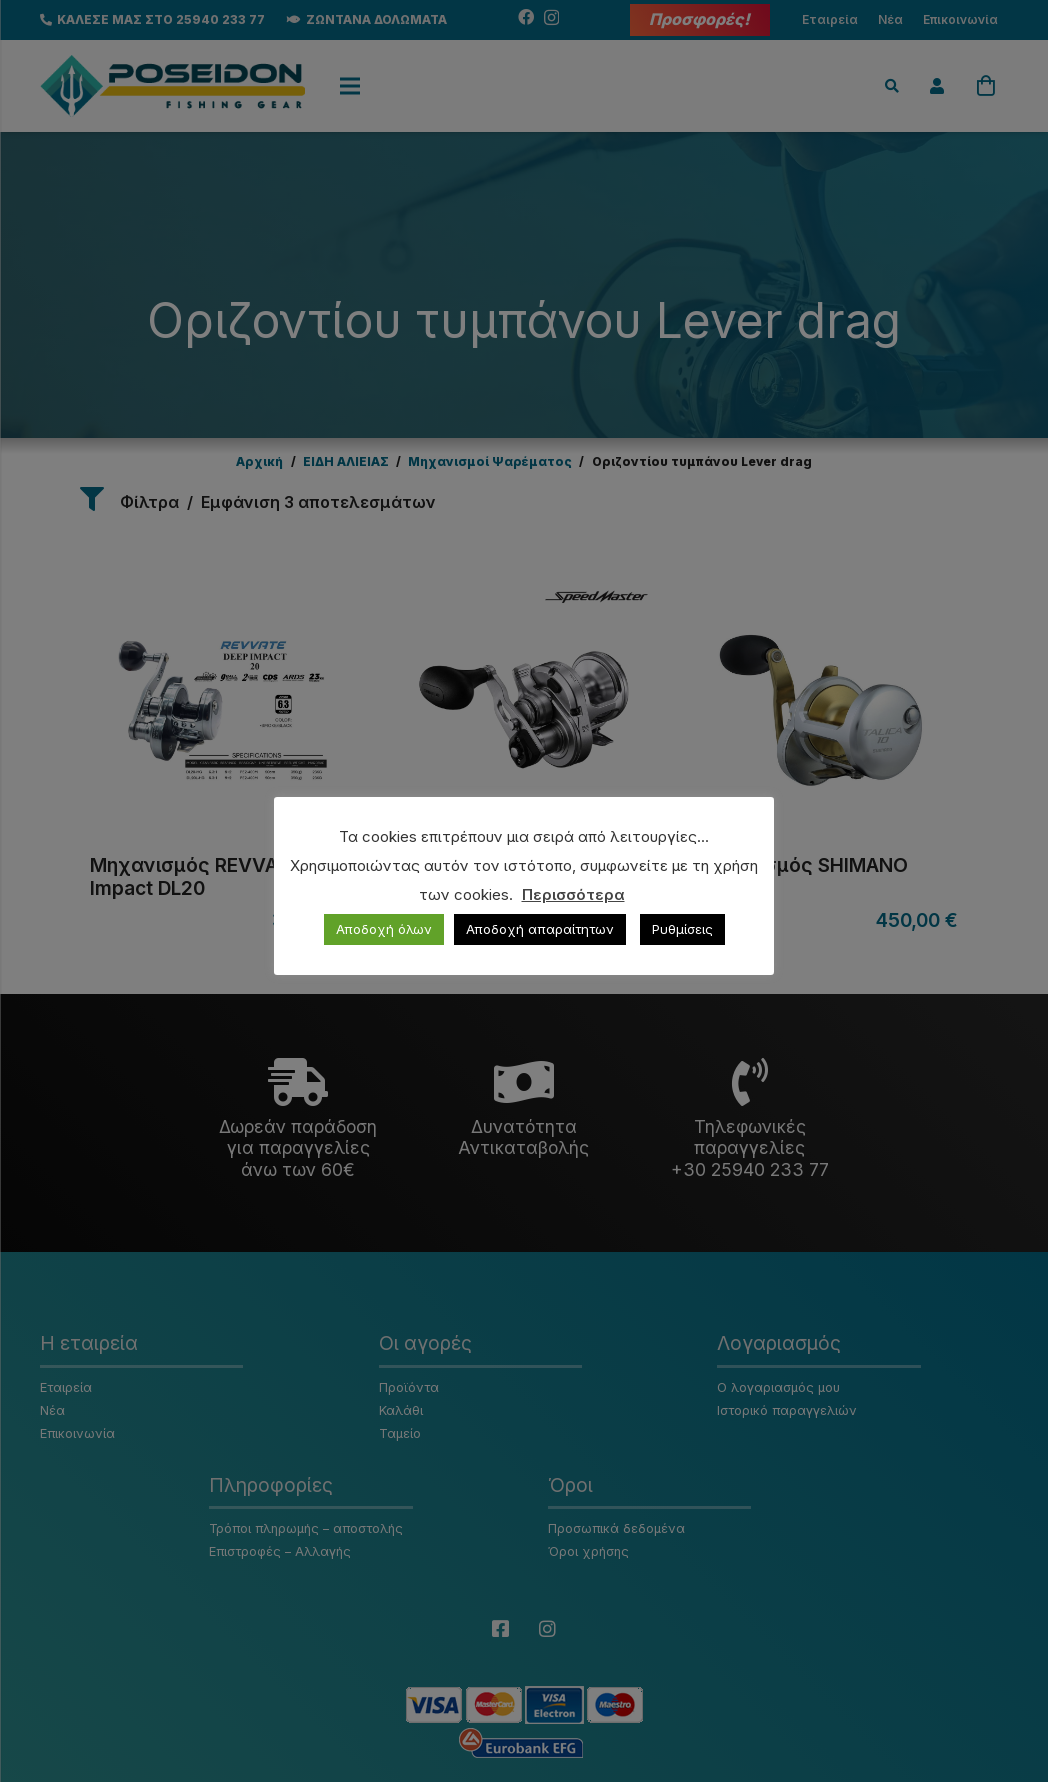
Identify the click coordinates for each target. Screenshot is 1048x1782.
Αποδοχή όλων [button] (384, 929)
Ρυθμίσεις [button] (682, 929)
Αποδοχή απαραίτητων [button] (540, 929)
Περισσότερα (573, 894)
